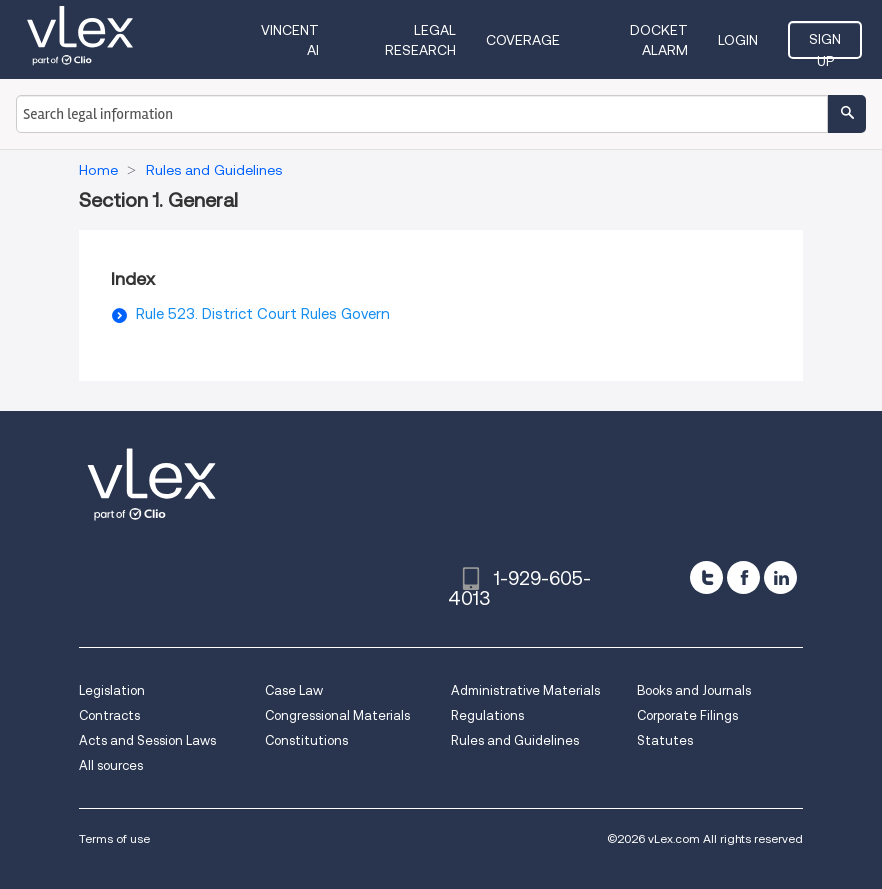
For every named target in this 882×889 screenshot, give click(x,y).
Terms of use (114, 838)
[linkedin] (780, 577)
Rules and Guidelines (515, 740)
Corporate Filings (687, 715)
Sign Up (825, 45)
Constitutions (306, 740)
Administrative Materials (525, 690)
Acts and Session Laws (147, 740)
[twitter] (706, 577)
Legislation (112, 690)
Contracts (109, 715)
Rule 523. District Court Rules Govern (263, 314)
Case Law (294, 690)
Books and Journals (694, 690)
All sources (111, 765)
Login (738, 40)
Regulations (487, 715)
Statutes (665, 740)
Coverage (523, 40)
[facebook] (743, 577)
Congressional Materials (337, 715)
